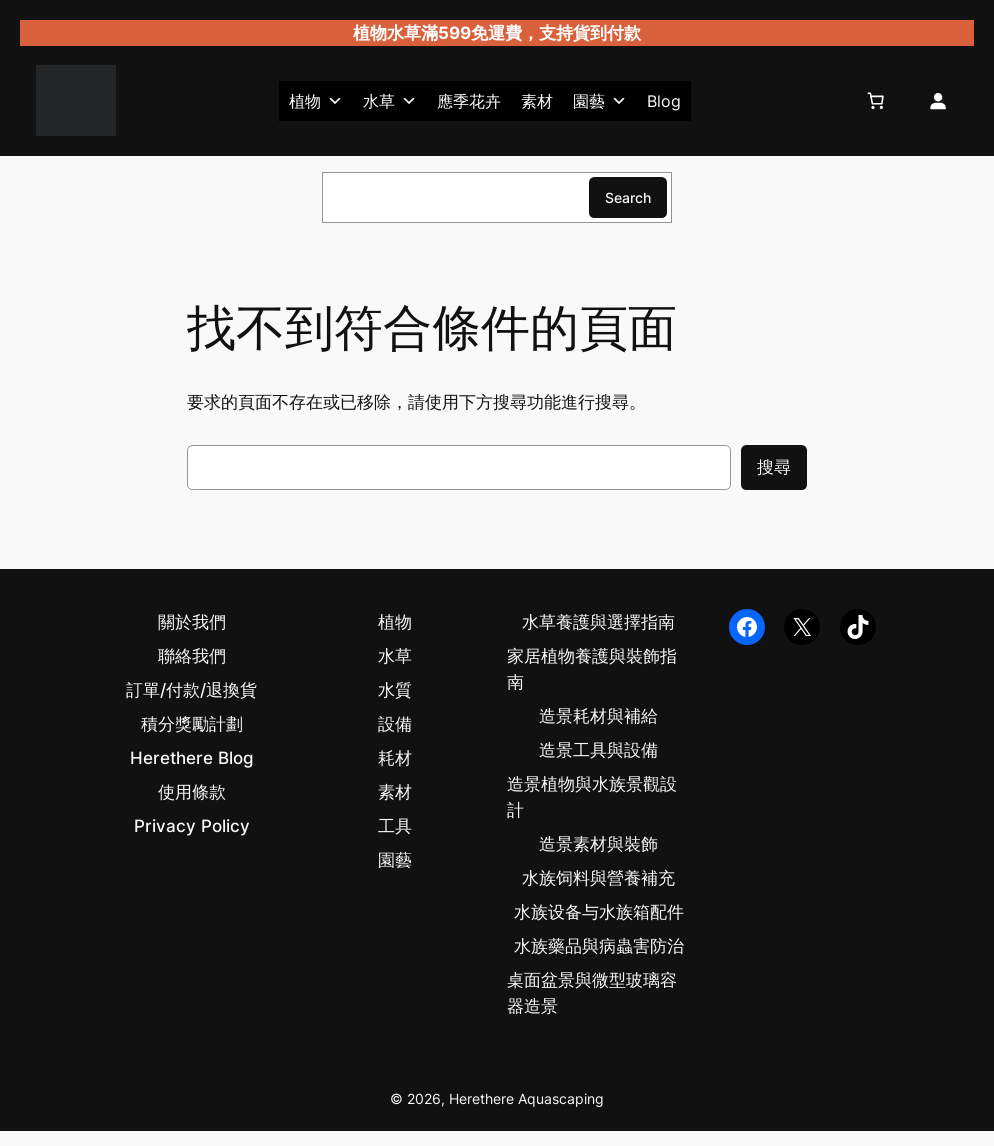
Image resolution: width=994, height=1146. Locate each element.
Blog (664, 101)
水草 (390, 101)
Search (628, 197)
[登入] (937, 101)
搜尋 (774, 467)
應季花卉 (469, 101)
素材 (537, 101)
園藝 (600, 101)
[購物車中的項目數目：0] (876, 101)
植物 (316, 101)
